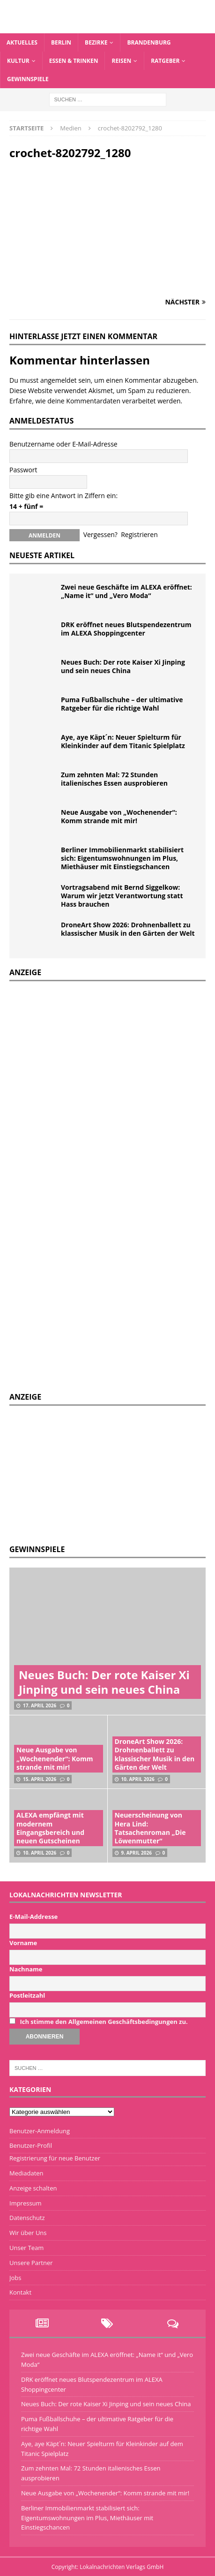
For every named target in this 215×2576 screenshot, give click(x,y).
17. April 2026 (39, 1705)
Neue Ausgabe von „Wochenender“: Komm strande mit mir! (119, 816)
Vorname (23, 1943)
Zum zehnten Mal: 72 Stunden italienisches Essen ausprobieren (114, 779)
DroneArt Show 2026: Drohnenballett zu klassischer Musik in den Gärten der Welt (128, 929)
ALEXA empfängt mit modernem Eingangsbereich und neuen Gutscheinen (50, 1828)
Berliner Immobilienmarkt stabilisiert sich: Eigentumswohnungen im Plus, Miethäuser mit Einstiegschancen (122, 858)
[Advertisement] (79, 1473)
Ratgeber (165, 61)
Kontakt (20, 2292)
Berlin (61, 42)
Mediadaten (26, 2173)
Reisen (121, 61)
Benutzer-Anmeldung (39, 2131)
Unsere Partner (31, 2262)
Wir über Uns (28, 2232)
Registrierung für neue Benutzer (54, 2158)
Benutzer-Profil (30, 2145)
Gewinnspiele (28, 79)
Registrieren (139, 534)
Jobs (15, 2277)
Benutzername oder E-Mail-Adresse (63, 443)
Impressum (25, 2203)
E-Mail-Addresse (33, 1916)
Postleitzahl (27, 1995)
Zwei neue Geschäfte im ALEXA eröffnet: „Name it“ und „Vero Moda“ (126, 591)
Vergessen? (100, 534)
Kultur (18, 61)
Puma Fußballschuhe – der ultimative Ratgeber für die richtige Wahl (122, 703)
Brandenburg (149, 42)
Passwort (23, 469)
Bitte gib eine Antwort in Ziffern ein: (63, 495)
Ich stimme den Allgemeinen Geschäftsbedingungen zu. (103, 2021)
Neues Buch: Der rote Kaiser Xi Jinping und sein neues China (123, 666)
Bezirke (96, 42)
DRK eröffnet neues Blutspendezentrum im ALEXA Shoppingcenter (126, 628)
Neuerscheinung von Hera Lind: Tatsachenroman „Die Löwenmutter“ (150, 1828)
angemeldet (58, 380)
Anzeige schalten (33, 2188)
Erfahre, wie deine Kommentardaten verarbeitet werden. (95, 400)
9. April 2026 (136, 1852)
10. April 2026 (138, 1779)
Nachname (26, 1969)
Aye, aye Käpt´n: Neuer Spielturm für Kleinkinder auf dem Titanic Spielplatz (123, 741)
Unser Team (26, 2247)
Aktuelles (22, 42)
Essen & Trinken (73, 61)
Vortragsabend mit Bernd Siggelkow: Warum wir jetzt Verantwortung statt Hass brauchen (122, 896)
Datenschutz (27, 2217)
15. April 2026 (39, 1779)
